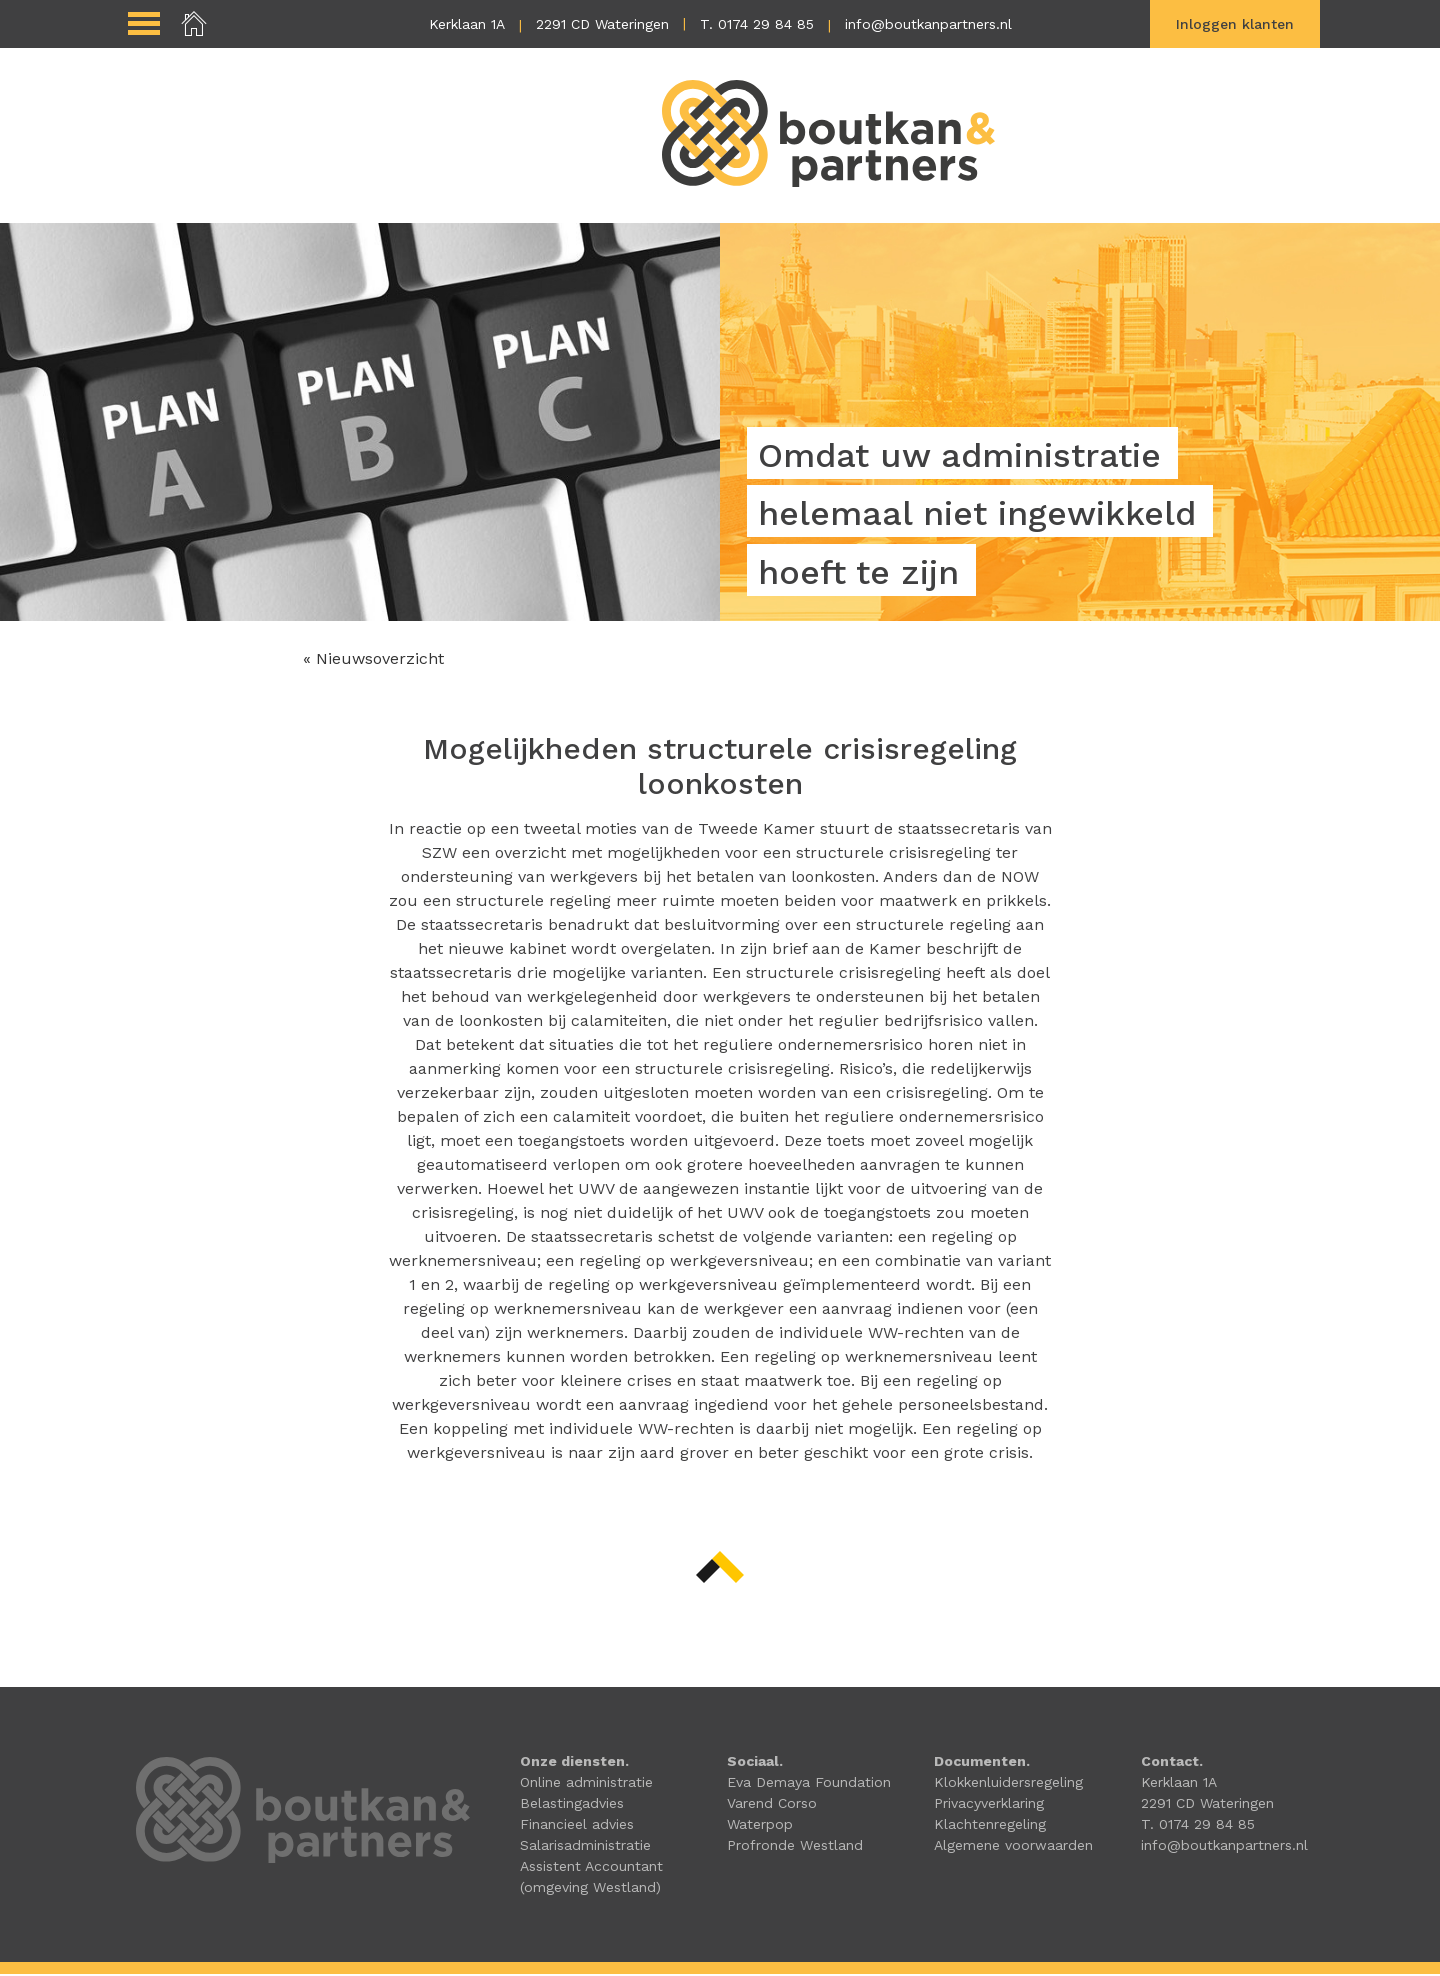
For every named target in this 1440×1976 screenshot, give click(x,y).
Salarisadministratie (585, 1847)
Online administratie (586, 1784)
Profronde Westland (795, 1847)
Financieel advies (577, 1826)
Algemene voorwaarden (1013, 1847)
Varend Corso (772, 1805)
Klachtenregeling (990, 1826)
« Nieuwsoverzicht (373, 660)
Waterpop (760, 1826)
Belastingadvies (572, 1805)
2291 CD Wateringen (602, 24)
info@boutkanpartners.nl (928, 24)
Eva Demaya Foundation (809, 1784)
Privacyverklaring (989, 1805)
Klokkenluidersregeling (1008, 1784)
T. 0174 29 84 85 (757, 24)
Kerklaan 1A (467, 24)
